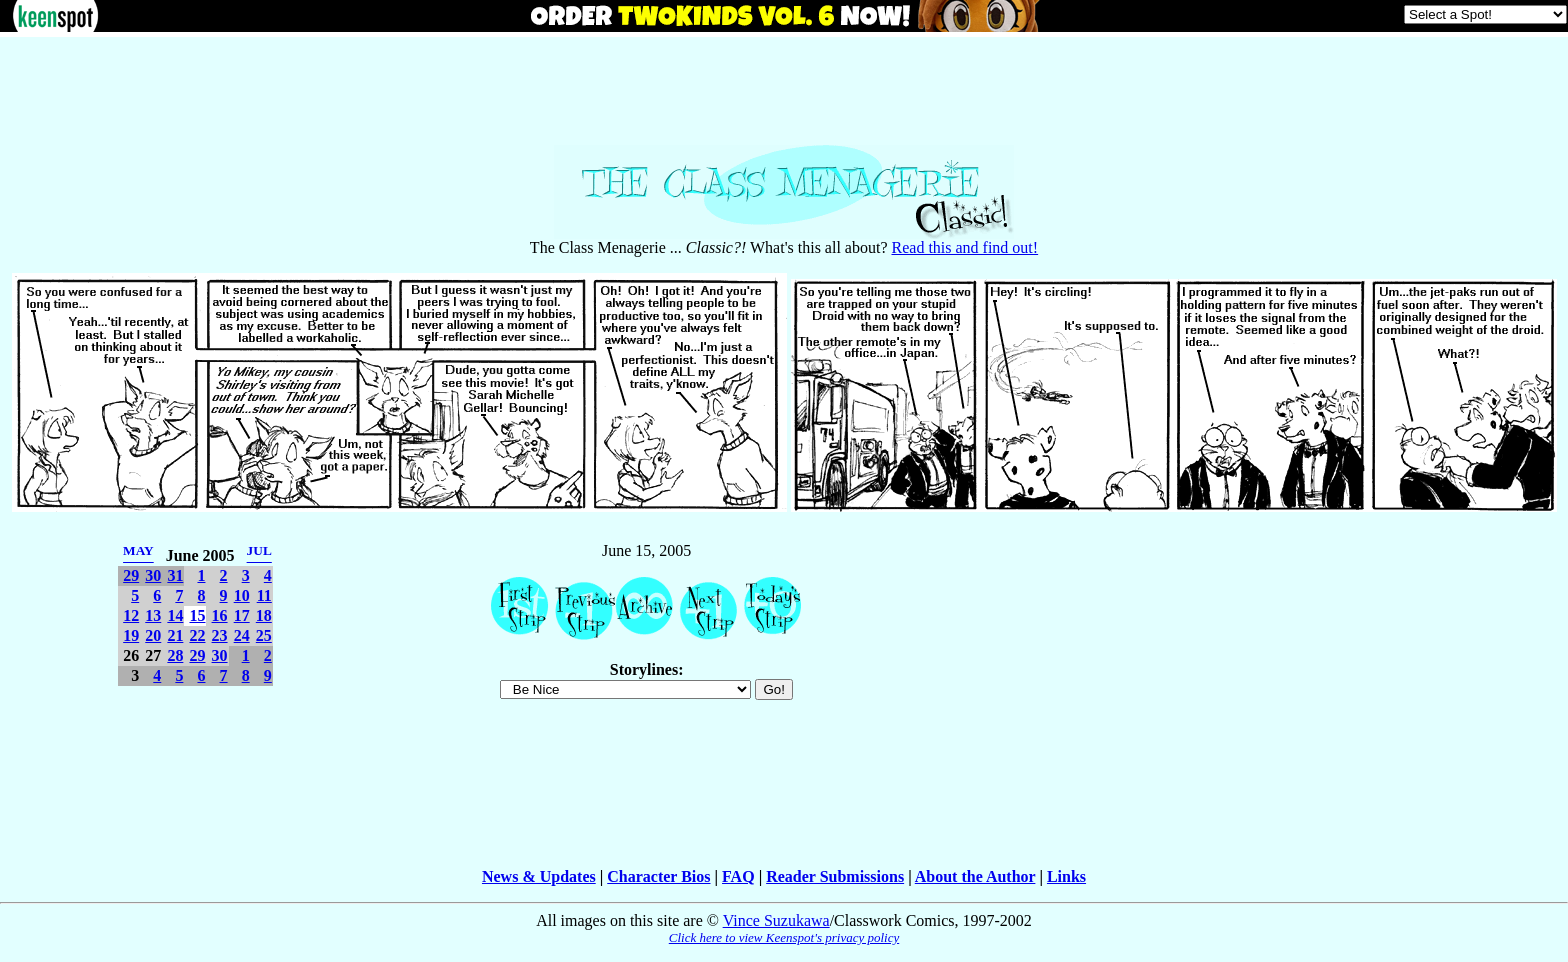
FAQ (738, 876)
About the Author (975, 876)
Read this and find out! (965, 247)
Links (1066, 876)
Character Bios (658, 876)
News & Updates (539, 876)
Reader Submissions (835, 876)
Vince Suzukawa (776, 920)
